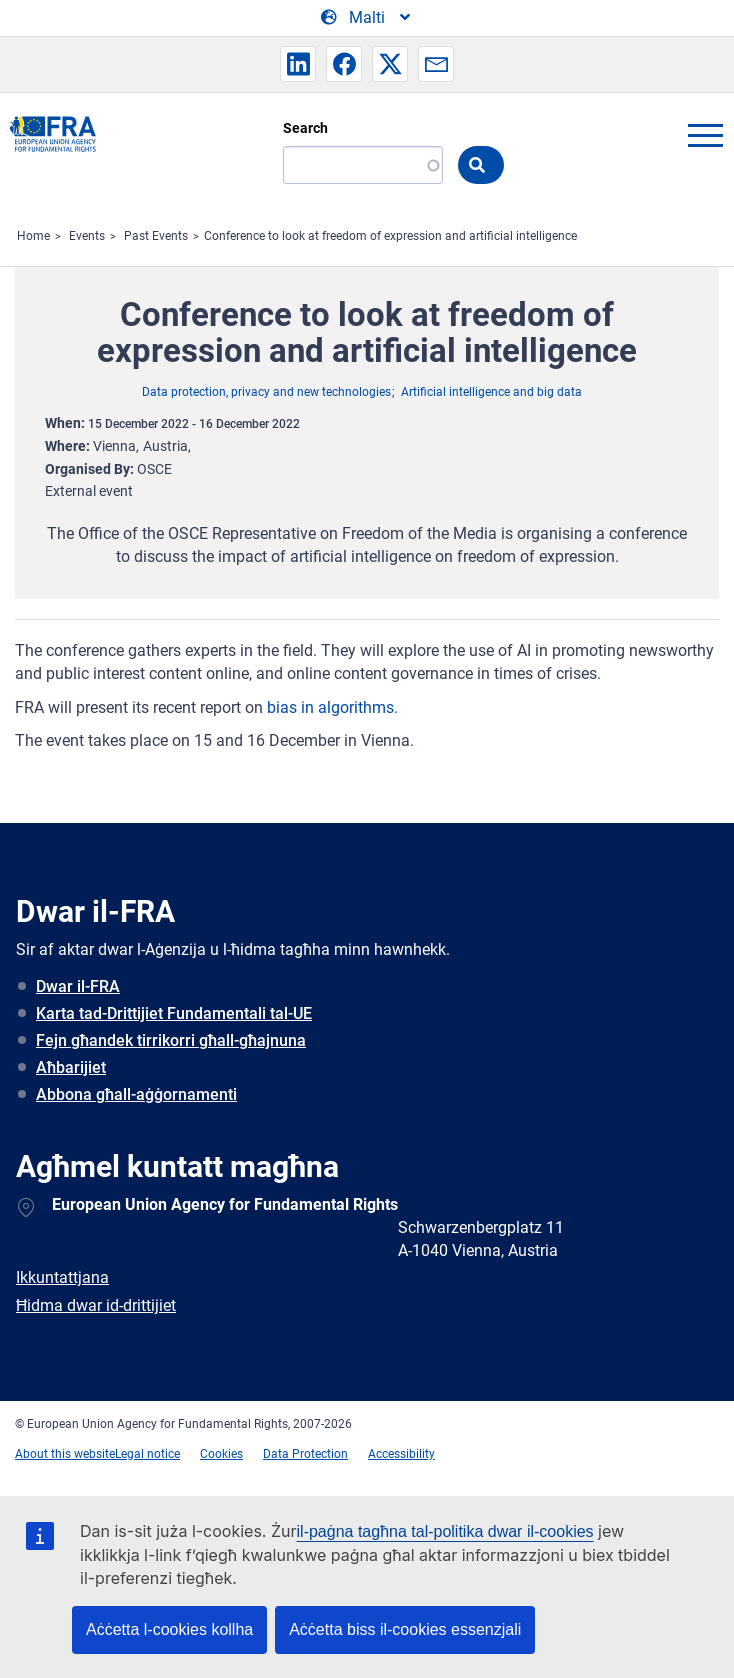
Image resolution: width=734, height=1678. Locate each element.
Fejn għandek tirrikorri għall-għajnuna (171, 1040)
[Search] (363, 165)
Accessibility (401, 1454)
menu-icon (705, 135)
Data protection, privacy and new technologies (266, 392)
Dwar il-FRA (78, 986)
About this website (65, 1454)
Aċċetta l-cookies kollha (169, 1629)
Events (87, 236)
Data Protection (305, 1454)
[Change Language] (367, 18)
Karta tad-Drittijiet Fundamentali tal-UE (174, 1013)
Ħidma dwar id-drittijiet (96, 1305)
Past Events (156, 236)
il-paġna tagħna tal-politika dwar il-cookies (445, 1531)
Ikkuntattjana (62, 1277)
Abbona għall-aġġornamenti (136, 1094)
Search (305, 128)
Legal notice (147, 1454)
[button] (298, 64)
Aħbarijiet (71, 1067)
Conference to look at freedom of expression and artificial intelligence (390, 236)
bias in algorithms (330, 707)
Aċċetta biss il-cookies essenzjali (405, 1629)
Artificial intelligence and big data (491, 392)
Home (33, 236)
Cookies (221, 1454)
